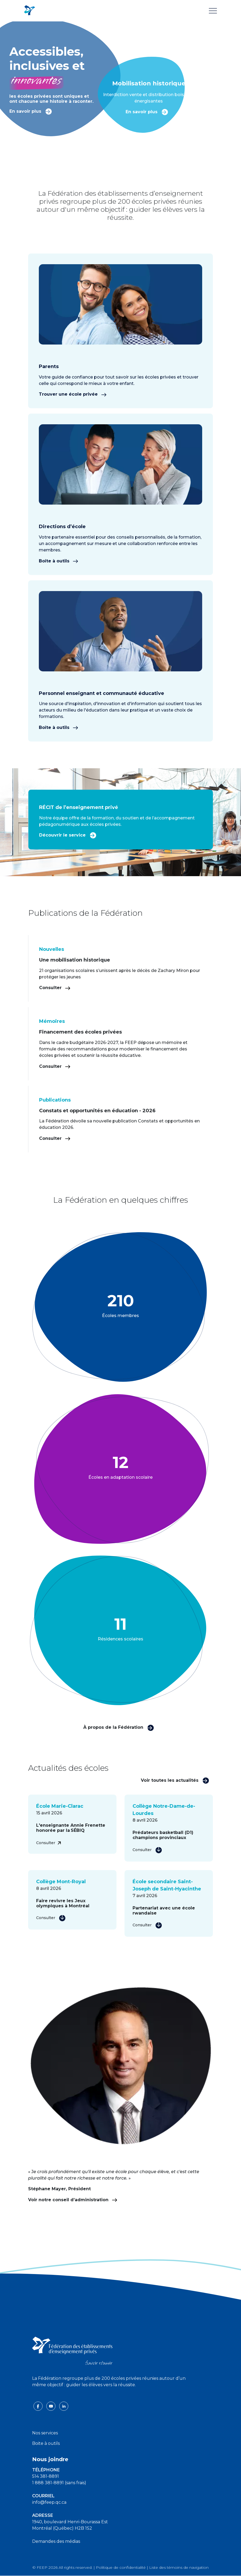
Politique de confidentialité (121, 2567)
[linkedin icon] (64, 2405)
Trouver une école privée (73, 394)
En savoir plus (30, 111)
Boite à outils (46, 2443)
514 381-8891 (45, 2476)
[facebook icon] (38, 2405)
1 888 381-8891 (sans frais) (59, 2482)
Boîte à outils (58, 560)
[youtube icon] (51, 2405)
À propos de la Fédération (118, 1727)
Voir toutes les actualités (175, 1780)
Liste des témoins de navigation (179, 2567)
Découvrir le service (67, 835)
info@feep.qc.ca (49, 2502)
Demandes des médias (56, 2541)
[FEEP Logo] (29, 10)
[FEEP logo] (72, 2350)
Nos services (45, 2432)
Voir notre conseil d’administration (72, 2199)
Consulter (54, 987)
